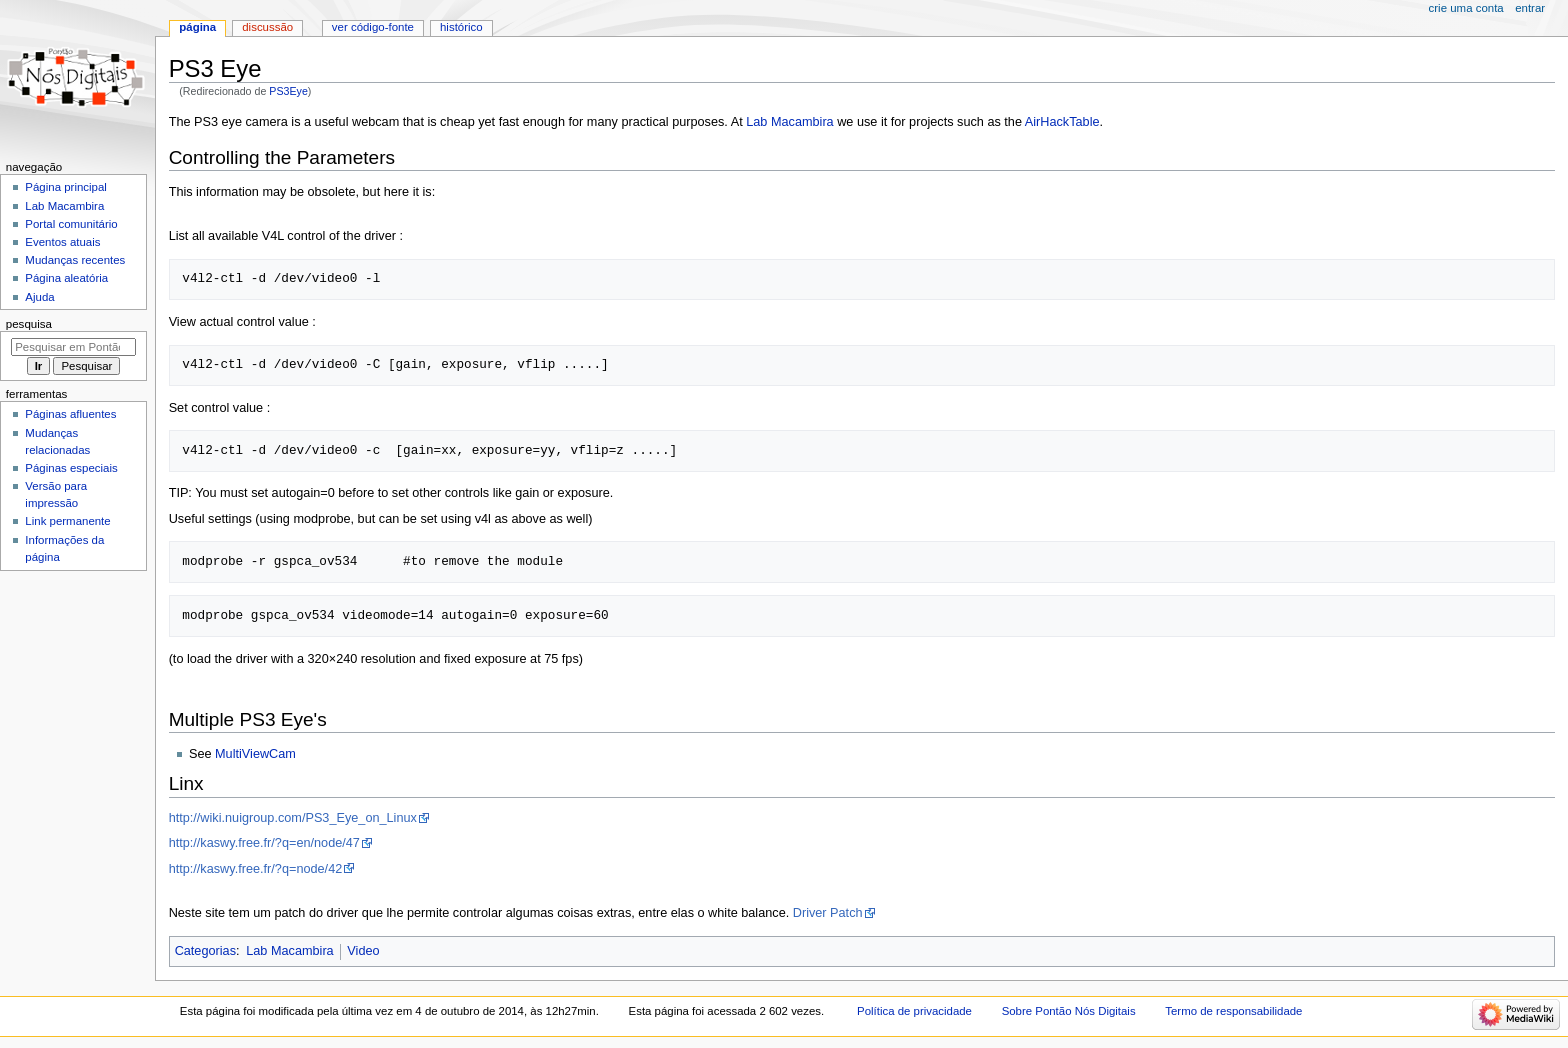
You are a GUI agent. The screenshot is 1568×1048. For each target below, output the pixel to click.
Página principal (66, 187)
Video (363, 951)
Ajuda (39, 297)
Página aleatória (66, 278)
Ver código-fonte (373, 27)
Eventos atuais (62, 242)
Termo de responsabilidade (1233, 1011)
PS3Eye (288, 91)
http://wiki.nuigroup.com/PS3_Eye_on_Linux (293, 818)
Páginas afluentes (70, 414)
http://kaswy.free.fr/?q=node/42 (256, 869)
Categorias (205, 951)
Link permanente (67, 521)
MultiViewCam (255, 754)
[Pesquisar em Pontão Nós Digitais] (73, 347)
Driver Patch (828, 913)
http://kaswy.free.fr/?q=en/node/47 (264, 843)
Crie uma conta (1466, 8)
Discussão (267, 27)
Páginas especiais (71, 468)
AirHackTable (1062, 122)
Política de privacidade (914, 1011)
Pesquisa (29, 324)
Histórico (461, 27)
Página (197, 27)
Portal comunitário (71, 224)
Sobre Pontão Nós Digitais (1069, 1011)
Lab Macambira (789, 122)
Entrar (1530, 8)
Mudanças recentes (75, 260)
